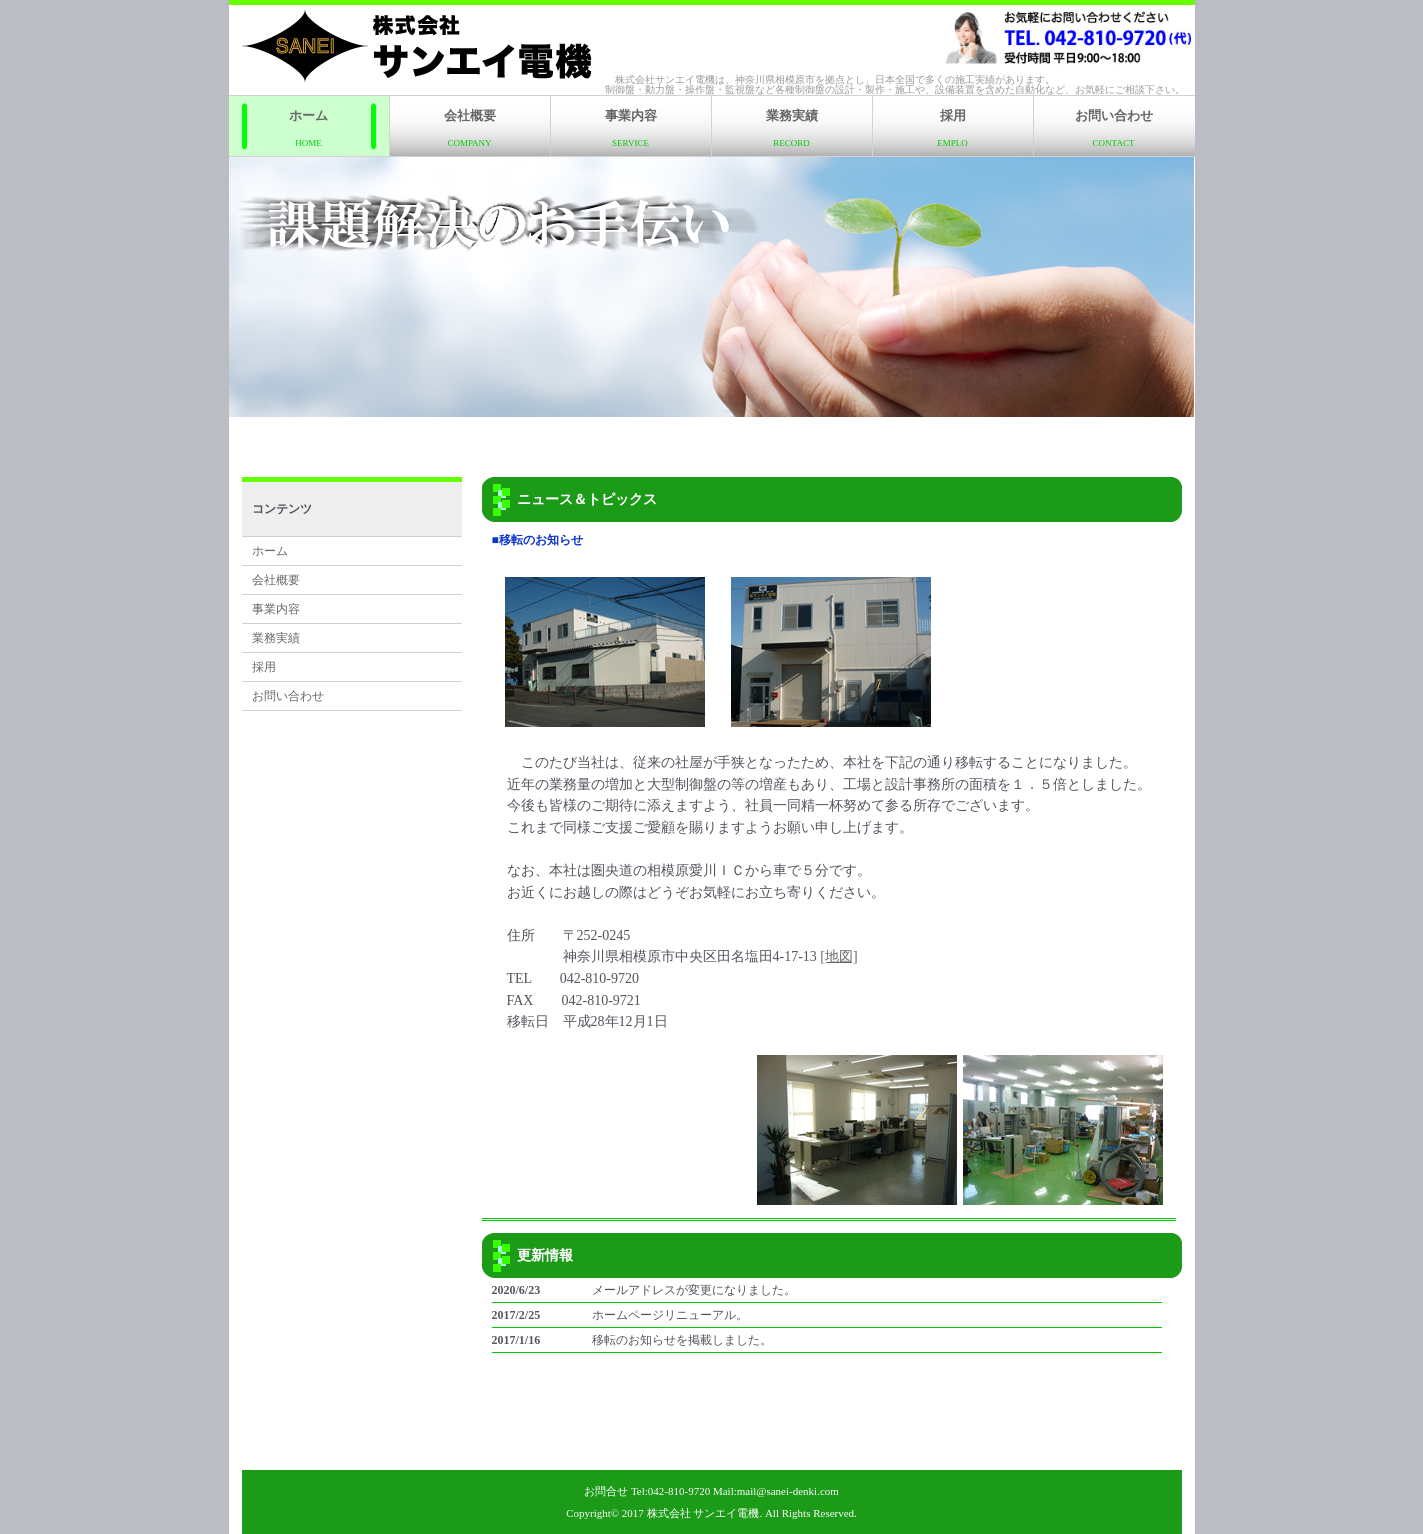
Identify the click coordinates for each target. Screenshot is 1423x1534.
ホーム (308, 128)
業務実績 (792, 128)
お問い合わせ (1114, 128)
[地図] (838, 956)
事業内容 (631, 128)
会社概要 (470, 128)
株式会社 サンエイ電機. (705, 1513)
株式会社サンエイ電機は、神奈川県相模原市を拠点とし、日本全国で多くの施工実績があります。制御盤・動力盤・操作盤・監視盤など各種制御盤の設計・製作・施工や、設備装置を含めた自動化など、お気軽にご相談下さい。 (895, 84)
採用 (952, 128)
